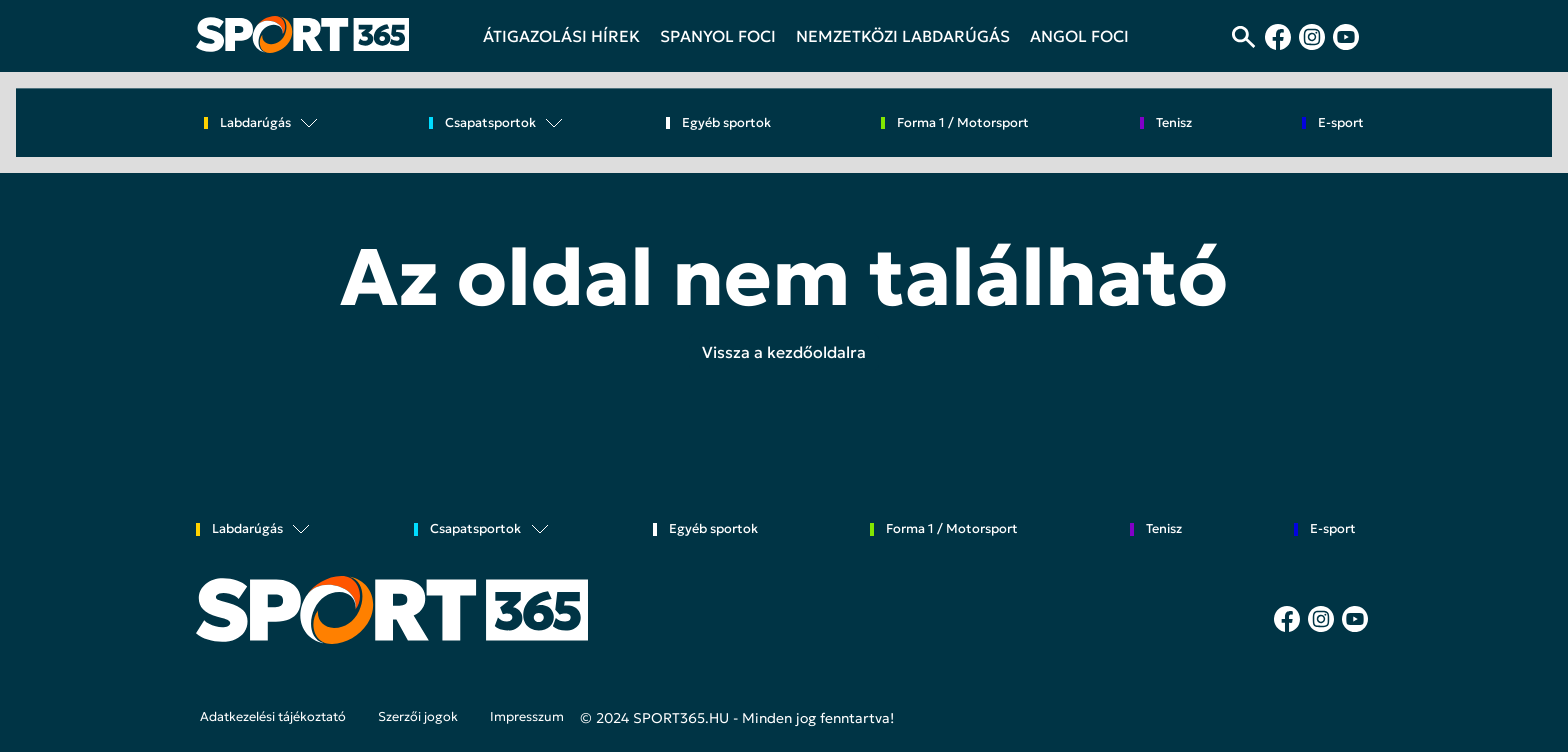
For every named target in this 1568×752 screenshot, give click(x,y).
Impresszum (527, 717)
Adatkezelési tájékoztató (273, 717)
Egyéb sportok (726, 123)
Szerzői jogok (418, 717)
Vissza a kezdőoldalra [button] (784, 352)
